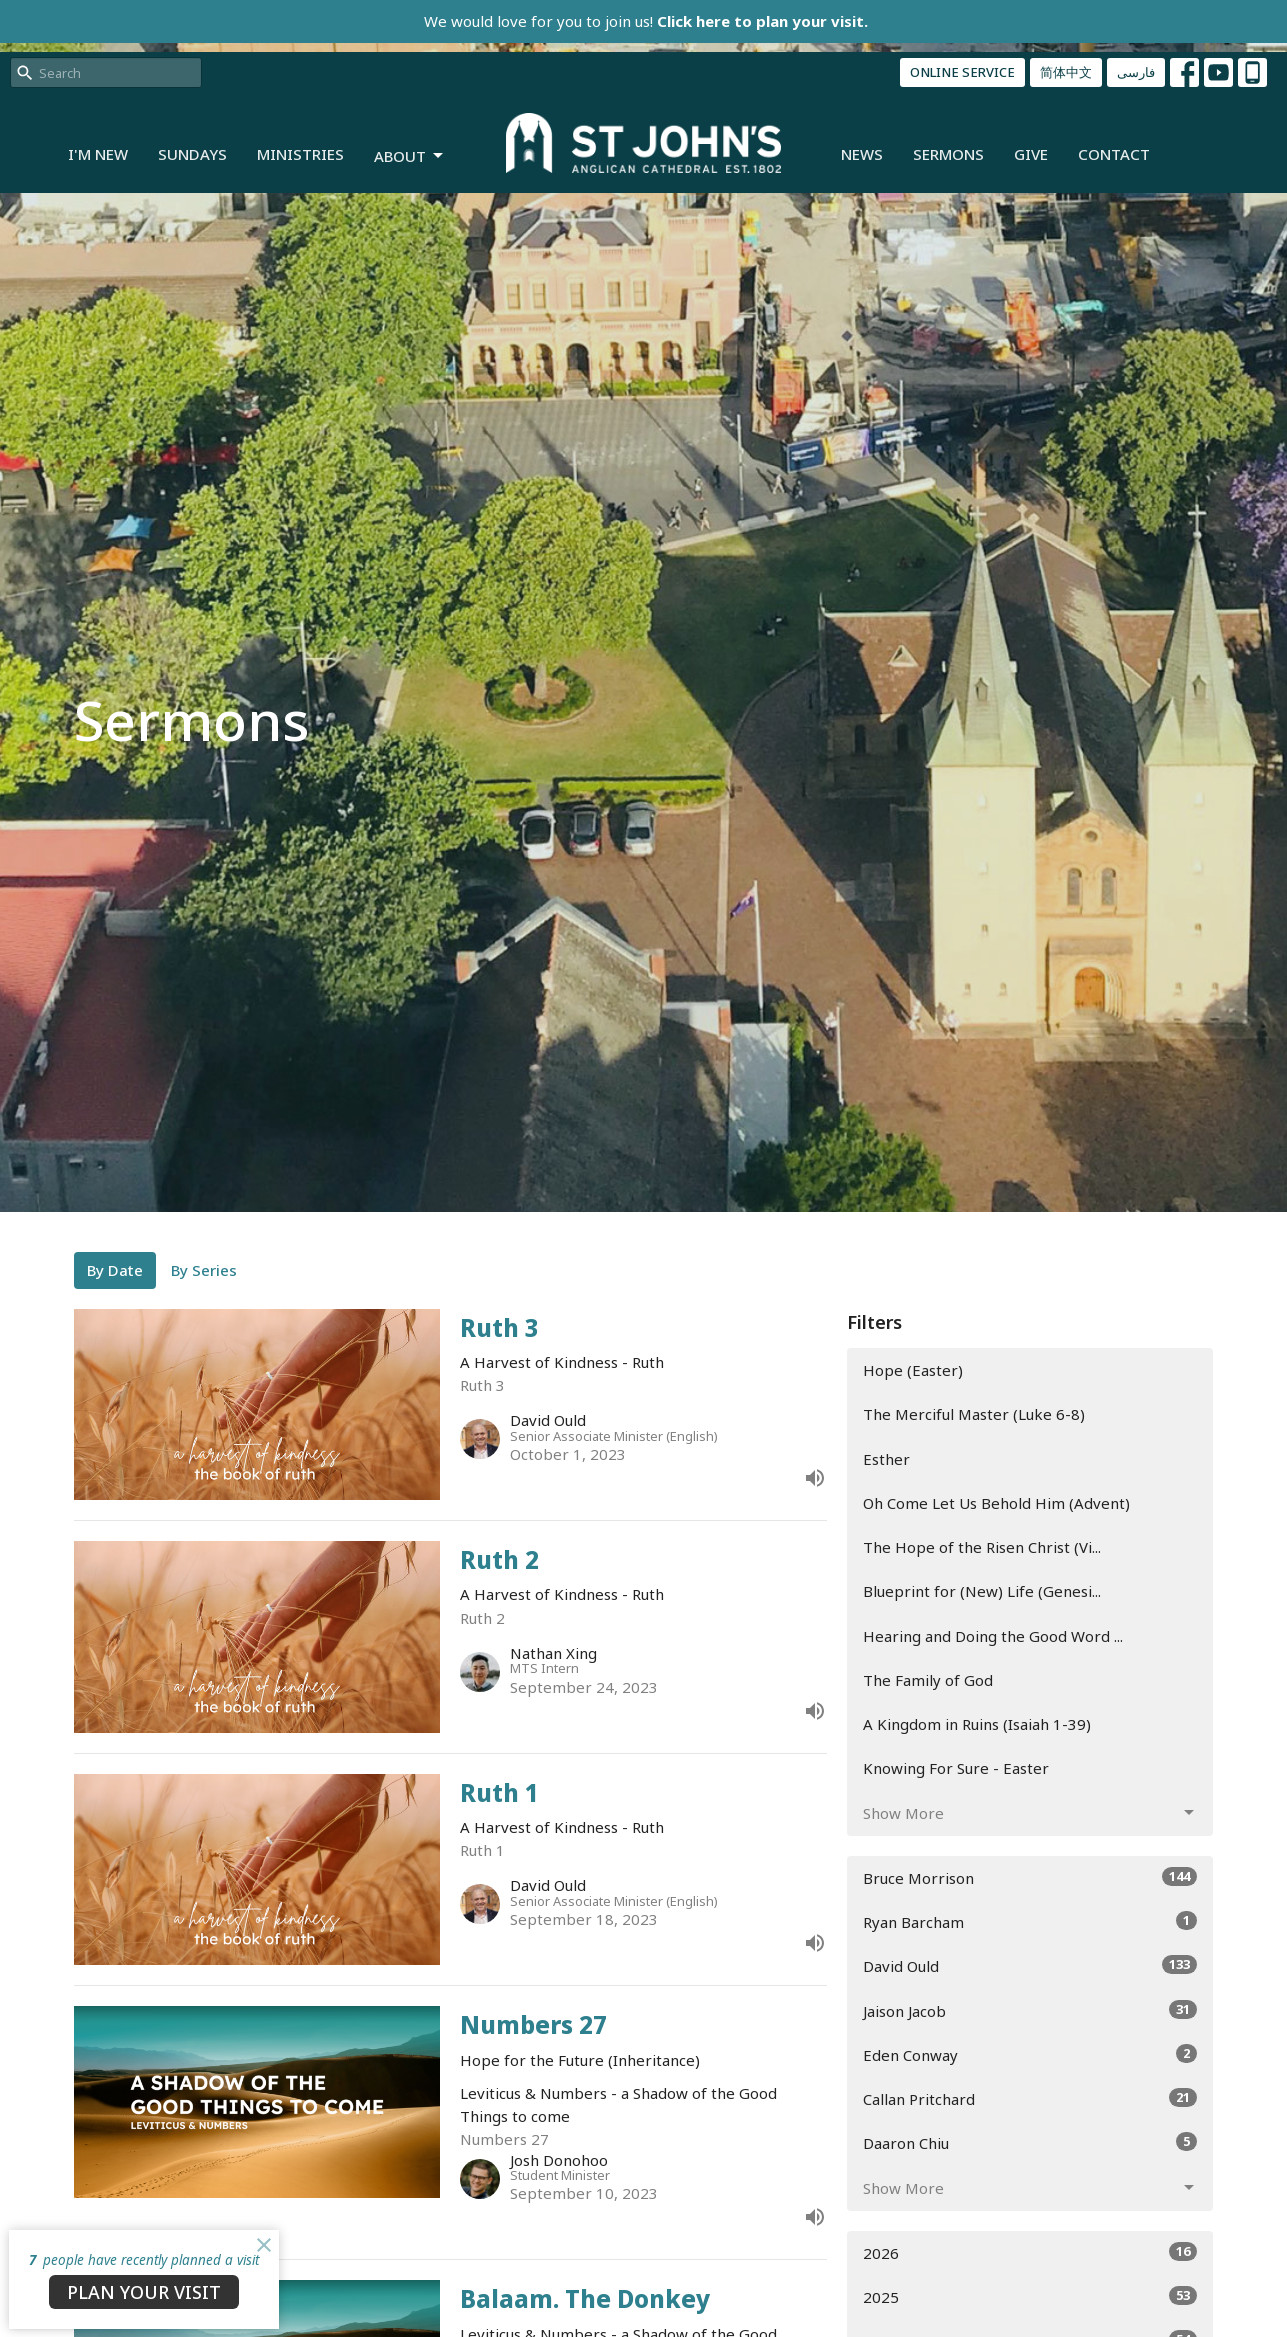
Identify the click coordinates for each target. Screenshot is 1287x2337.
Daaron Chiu (1030, 2142)
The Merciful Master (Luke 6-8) (974, 1414)
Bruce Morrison (1030, 1877)
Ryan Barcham (1030, 1921)
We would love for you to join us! (646, 21)
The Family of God (928, 1680)
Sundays (192, 154)
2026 (1030, 2252)
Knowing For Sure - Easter (956, 1768)
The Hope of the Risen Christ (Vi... (982, 1547)
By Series (204, 1270)
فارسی (1136, 72)
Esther (886, 1459)
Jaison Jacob (1030, 2010)
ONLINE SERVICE (962, 72)
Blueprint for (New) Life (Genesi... (982, 1591)
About (410, 156)
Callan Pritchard (1030, 2098)
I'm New (98, 154)
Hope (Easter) (913, 1370)
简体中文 (1066, 72)
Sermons (948, 154)
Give (1031, 154)
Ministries (300, 154)
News (862, 154)
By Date (115, 1270)
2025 (1030, 2296)
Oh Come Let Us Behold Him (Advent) (996, 1503)
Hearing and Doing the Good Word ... (993, 1636)
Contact (1114, 154)
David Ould (1030, 1965)
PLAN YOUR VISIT (144, 2292)
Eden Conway (1030, 2054)
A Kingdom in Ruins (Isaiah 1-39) (977, 1724)
